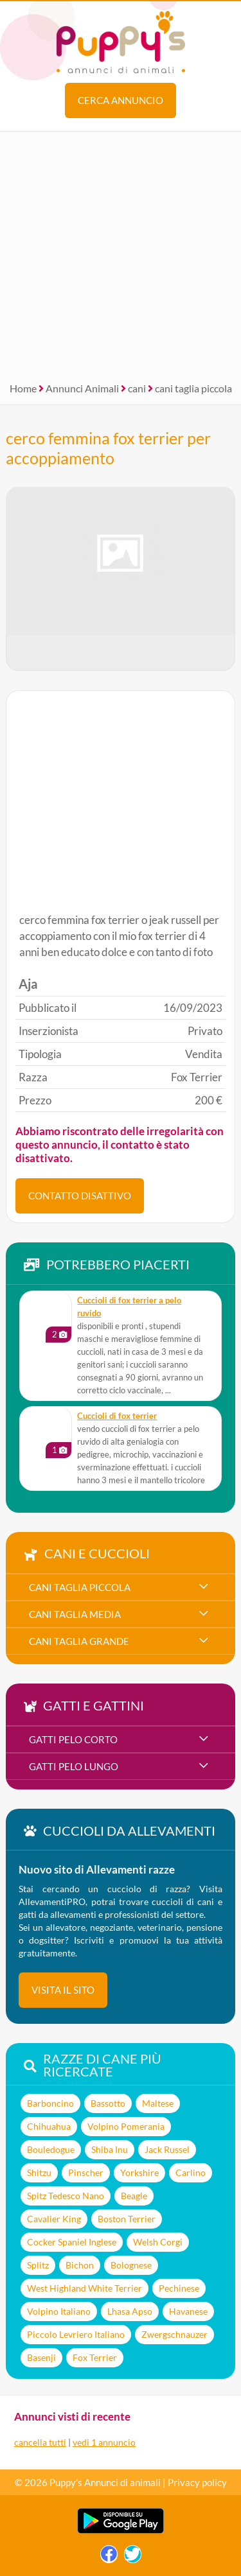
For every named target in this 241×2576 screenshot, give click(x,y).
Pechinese (179, 2288)
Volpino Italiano (59, 2311)
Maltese (158, 2103)
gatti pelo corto (73, 1739)
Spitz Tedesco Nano (65, 2195)
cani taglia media (75, 1614)
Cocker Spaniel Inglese (71, 2241)
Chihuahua (49, 2126)
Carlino (190, 2172)
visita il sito (62, 1990)
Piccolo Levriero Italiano (76, 2334)
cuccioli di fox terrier (117, 1416)
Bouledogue (51, 2149)
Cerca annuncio (120, 100)
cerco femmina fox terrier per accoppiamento (108, 447)
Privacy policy (197, 2482)
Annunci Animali (82, 388)
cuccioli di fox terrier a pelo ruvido (129, 1307)
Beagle (134, 2195)
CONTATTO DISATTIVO (79, 1195)
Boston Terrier (127, 2218)
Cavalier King (54, 2218)
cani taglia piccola (193, 388)
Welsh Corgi (158, 2241)
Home (23, 388)
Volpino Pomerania (126, 2126)
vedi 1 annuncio (104, 2442)
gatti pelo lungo (73, 1766)
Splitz (38, 2264)
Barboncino (50, 2103)
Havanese (188, 2311)
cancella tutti (40, 2442)
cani (137, 388)
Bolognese (131, 2264)
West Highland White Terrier (84, 2288)
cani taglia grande (79, 1641)
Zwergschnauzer (174, 2334)
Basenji (41, 2357)
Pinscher (85, 2172)
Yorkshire (139, 2172)
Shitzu (39, 2172)
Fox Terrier (95, 2357)
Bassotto (108, 2103)
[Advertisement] (120, 252)
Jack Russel (167, 2149)
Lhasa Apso (129, 2311)
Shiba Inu (109, 2149)
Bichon (80, 2264)
